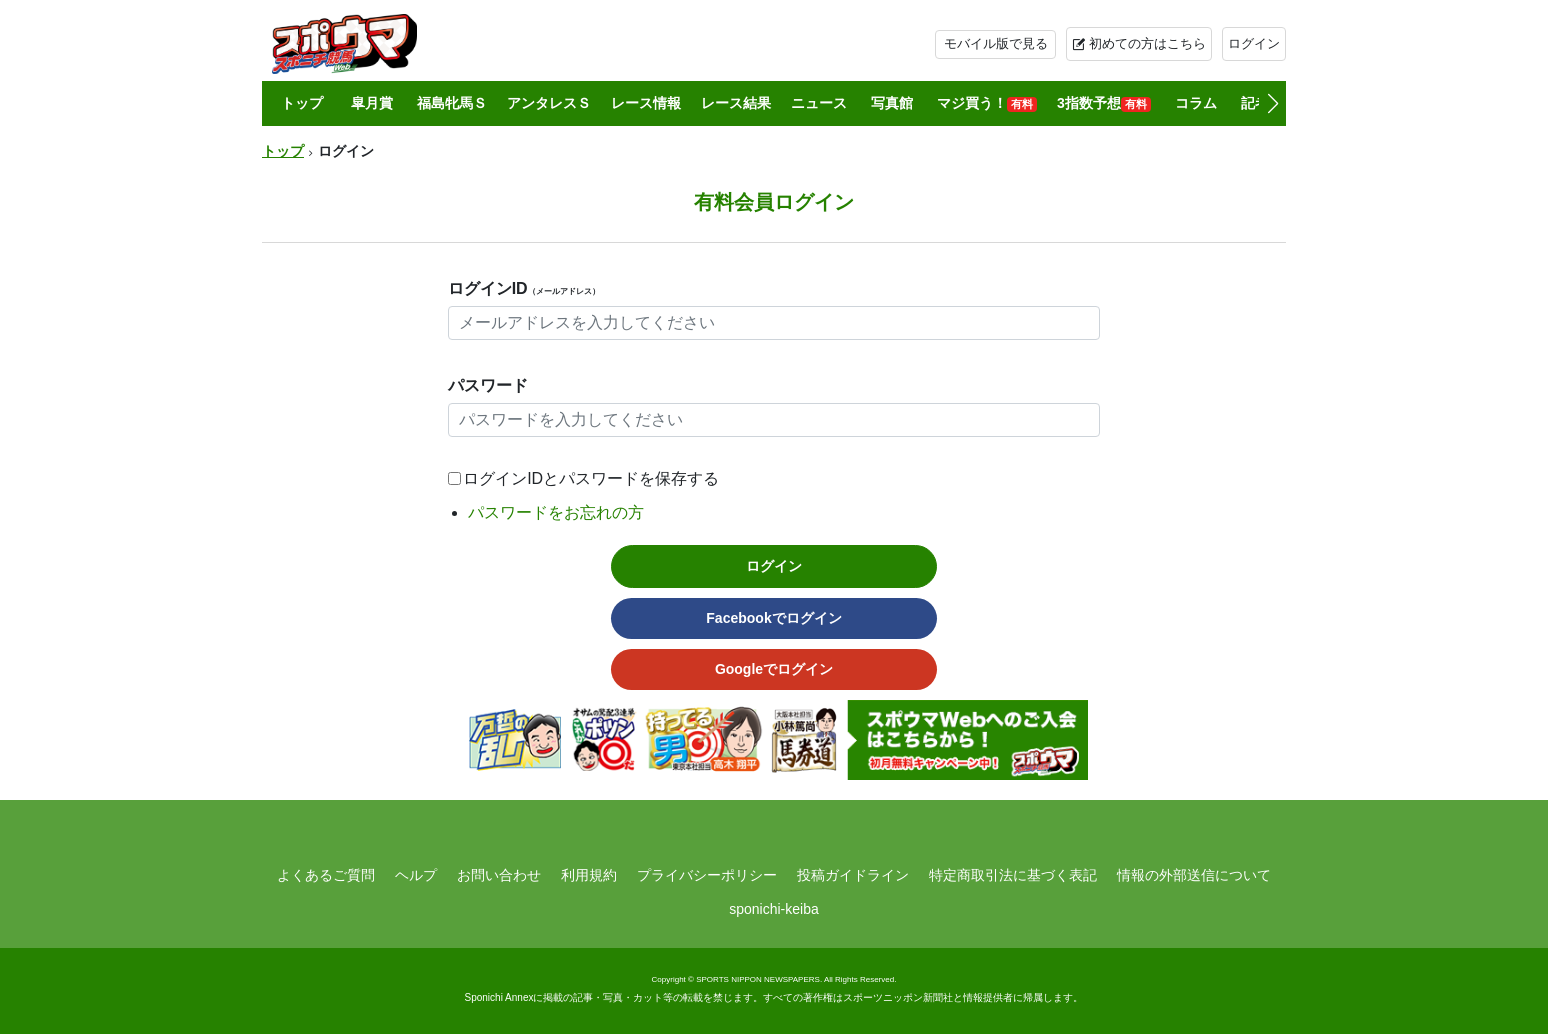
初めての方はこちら (1147, 43)
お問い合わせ (499, 875)
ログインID (524, 288)
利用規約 (589, 875)
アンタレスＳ (549, 103)
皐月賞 (372, 103)
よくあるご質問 (326, 875)
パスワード (488, 385)
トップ (302, 103)
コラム (1196, 103)
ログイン (1254, 43)
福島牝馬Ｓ (452, 103)
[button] (1272, 104)
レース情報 (646, 103)
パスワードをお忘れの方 (556, 512)
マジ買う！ (987, 103)
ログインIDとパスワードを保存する (591, 478)
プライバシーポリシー (707, 875)
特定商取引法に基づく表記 (1013, 875)
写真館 (892, 103)
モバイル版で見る (996, 43)
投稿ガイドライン (853, 875)
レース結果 (736, 103)
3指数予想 (1104, 103)
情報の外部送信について (1194, 875)
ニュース (819, 103)
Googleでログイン (774, 669)
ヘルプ (416, 875)
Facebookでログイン (773, 618)
